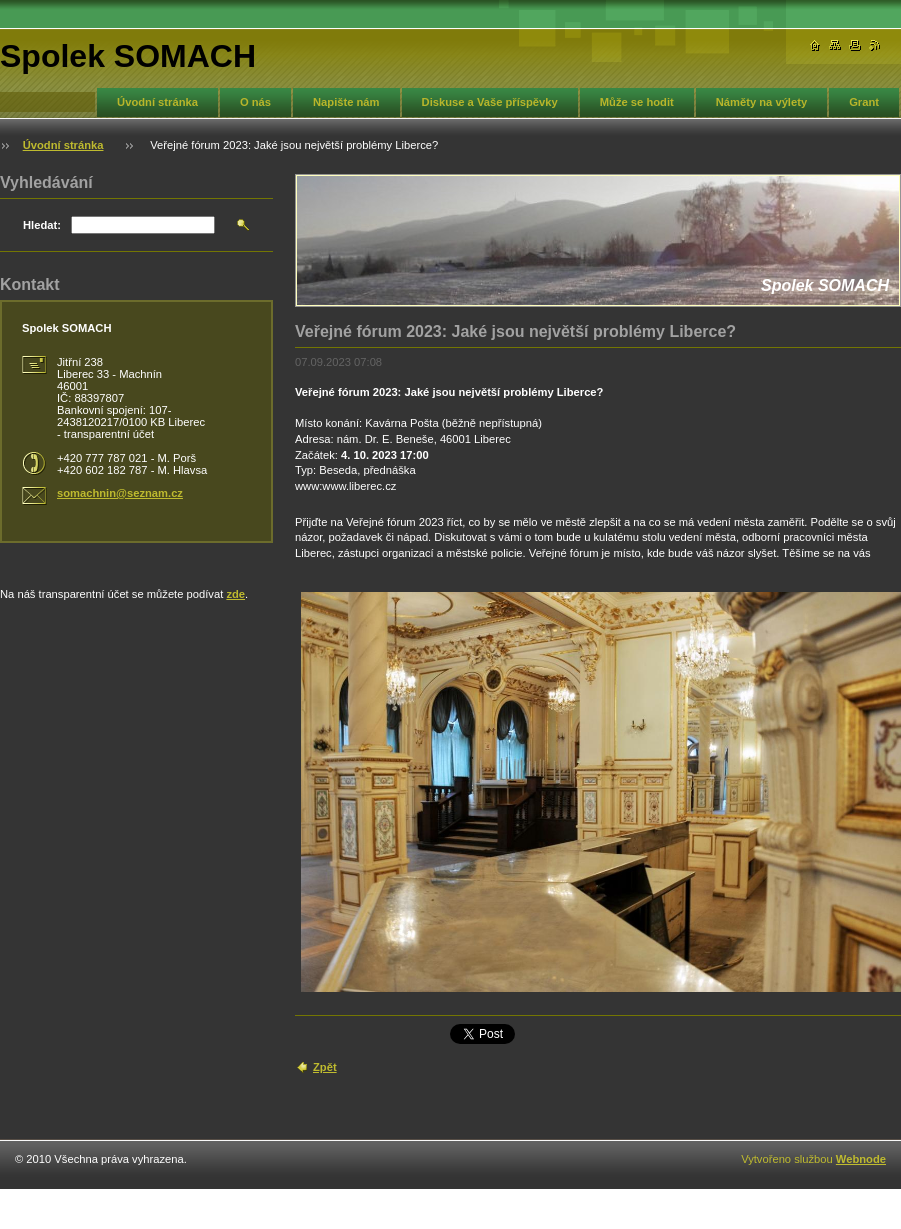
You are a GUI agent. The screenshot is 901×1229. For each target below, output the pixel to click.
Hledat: (42, 225)
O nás (255, 102)
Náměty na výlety (761, 102)
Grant (864, 102)
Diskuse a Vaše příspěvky (490, 102)
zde (235, 594)
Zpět (325, 1067)
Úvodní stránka (157, 102)
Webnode (861, 1159)
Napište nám (346, 102)
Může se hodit (637, 102)
